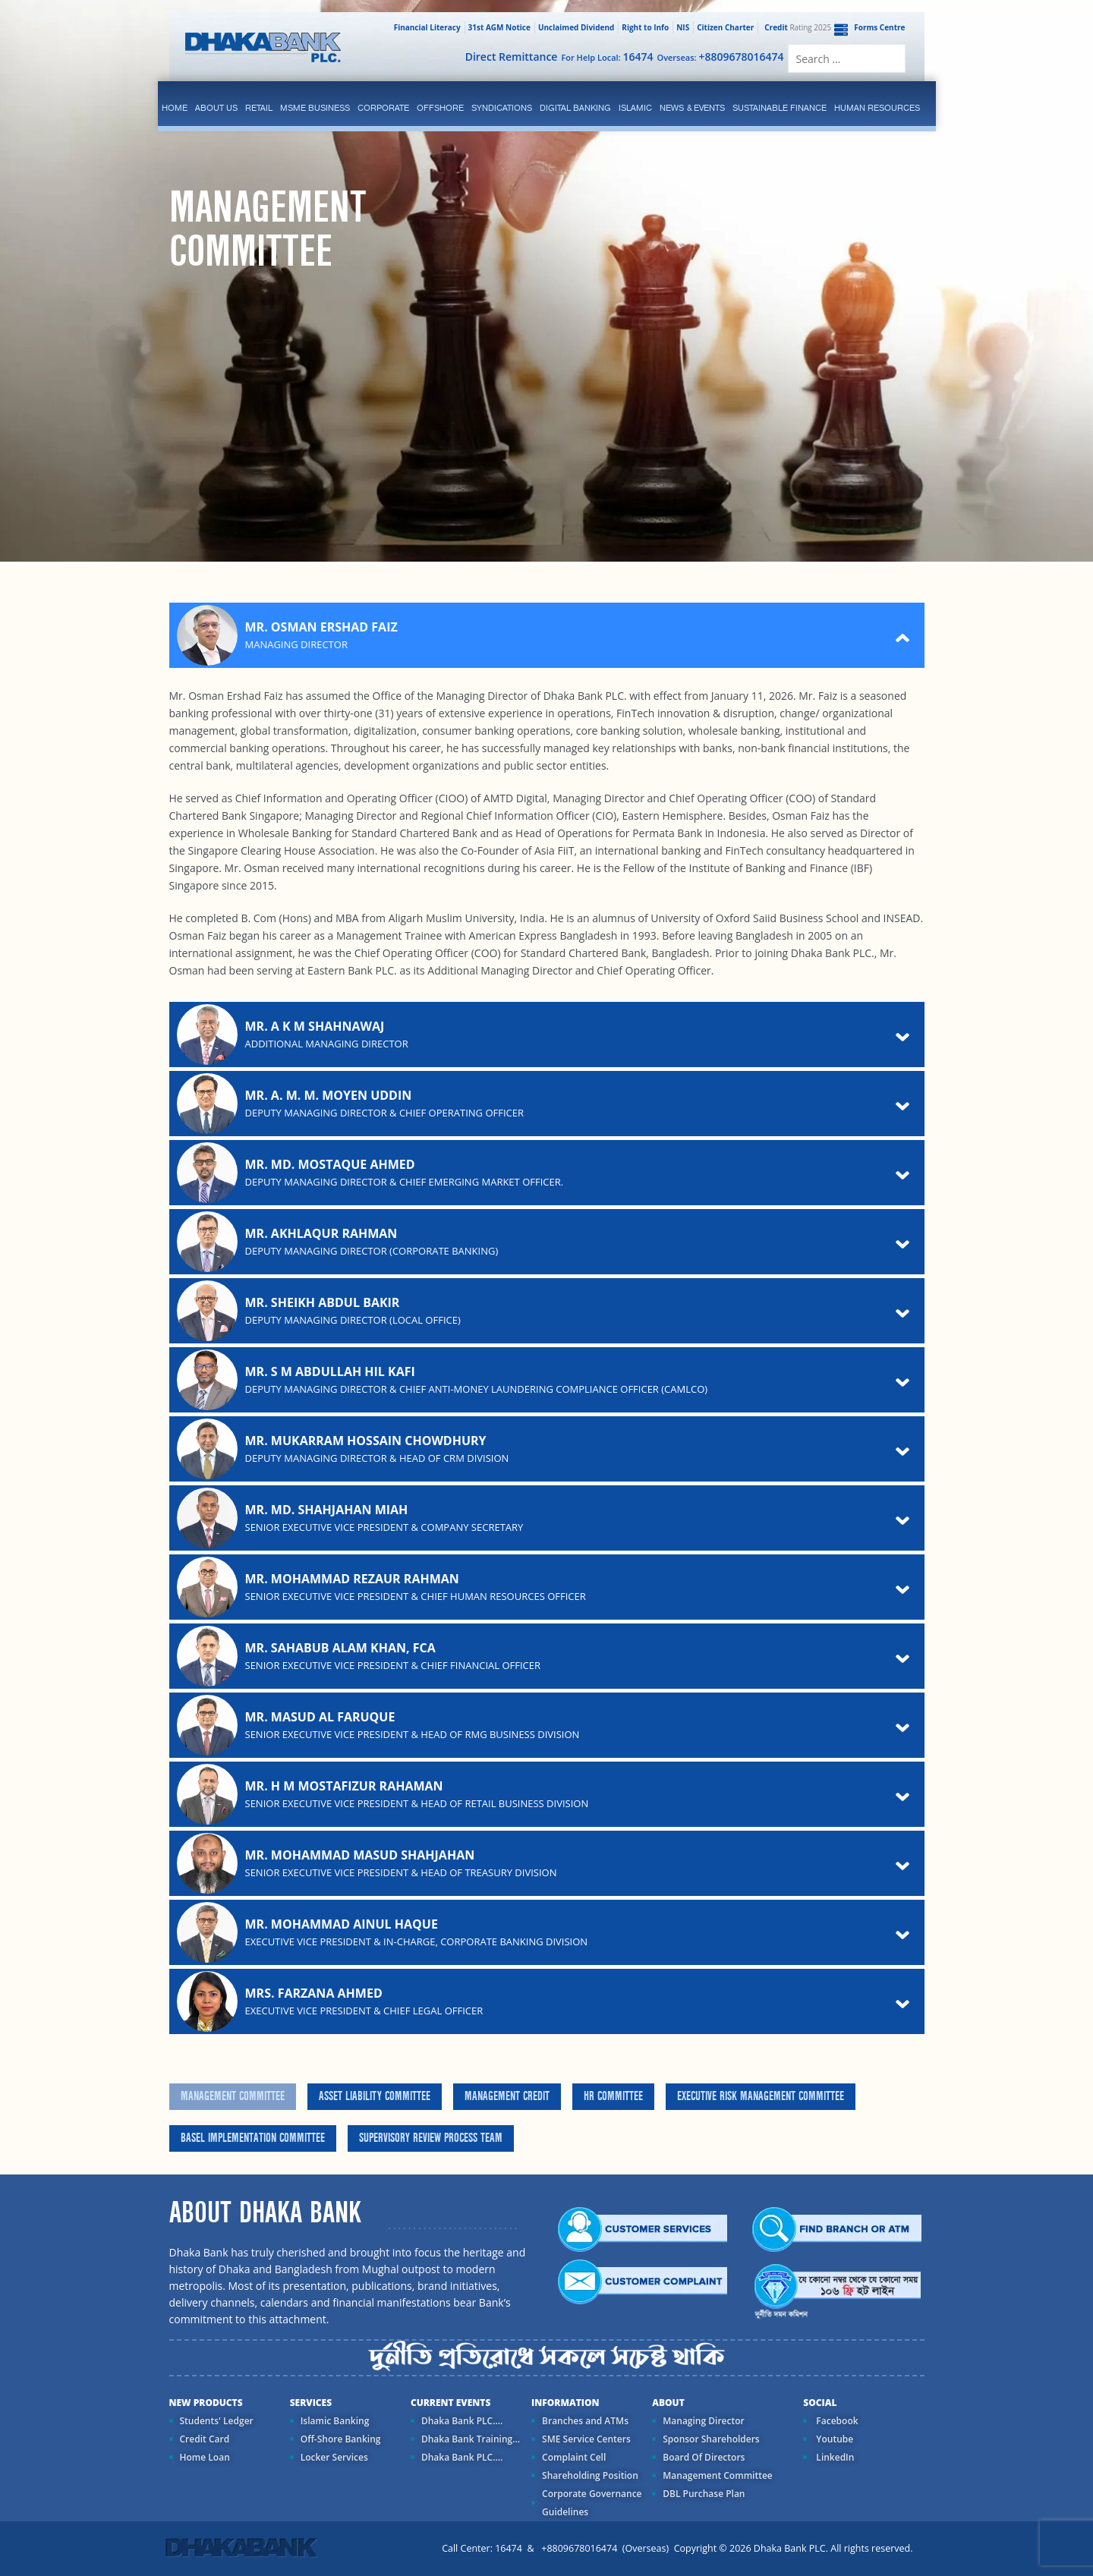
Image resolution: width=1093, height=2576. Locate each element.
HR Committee (613, 2096)
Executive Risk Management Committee (760, 2096)
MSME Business (315, 107)
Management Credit (507, 2096)
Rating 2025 (796, 27)
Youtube (833, 2439)
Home (174, 107)
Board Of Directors (704, 2457)
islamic (635, 107)
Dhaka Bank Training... (470, 2439)
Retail (258, 107)
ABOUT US (216, 107)
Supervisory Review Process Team (430, 2138)
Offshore (440, 107)
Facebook (836, 2420)
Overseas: (720, 56)
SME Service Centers (586, 2439)
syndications (501, 107)
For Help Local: (607, 56)
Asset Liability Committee (374, 2096)
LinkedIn (834, 2457)
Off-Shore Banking (341, 2439)
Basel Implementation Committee (253, 2138)
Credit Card (205, 2439)
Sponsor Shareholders (711, 2439)
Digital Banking (575, 107)
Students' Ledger (217, 2420)
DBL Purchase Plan (704, 2493)
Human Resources (877, 107)
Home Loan (205, 2457)
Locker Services (334, 2457)
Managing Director (703, 2420)
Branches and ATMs (585, 2420)
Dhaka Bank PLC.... (461, 2420)
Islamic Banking (335, 2420)
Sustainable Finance (779, 107)
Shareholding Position (590, 2475)
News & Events (692, 107)
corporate (383, 107)
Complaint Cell (574, 2457)
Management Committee (233, 2096)
